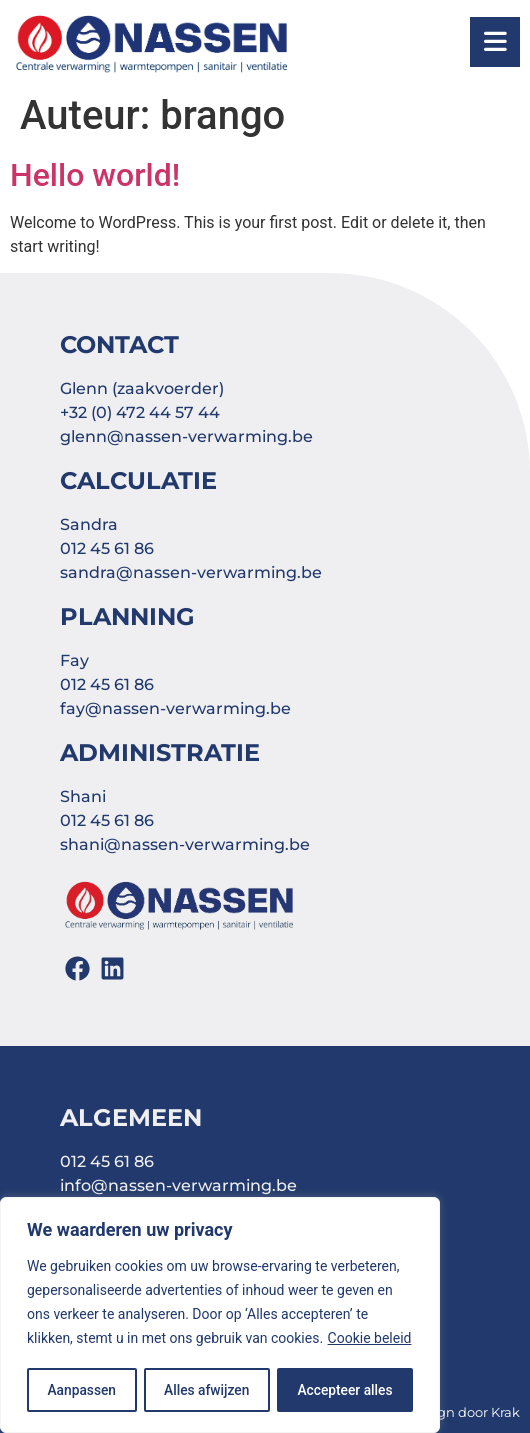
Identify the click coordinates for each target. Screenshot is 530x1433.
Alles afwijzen (206, 1390)
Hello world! (95, 175)
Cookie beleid (370, 1340)
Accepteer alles (345, 1390)
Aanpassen (81, 1390)
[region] (220, 1316)
